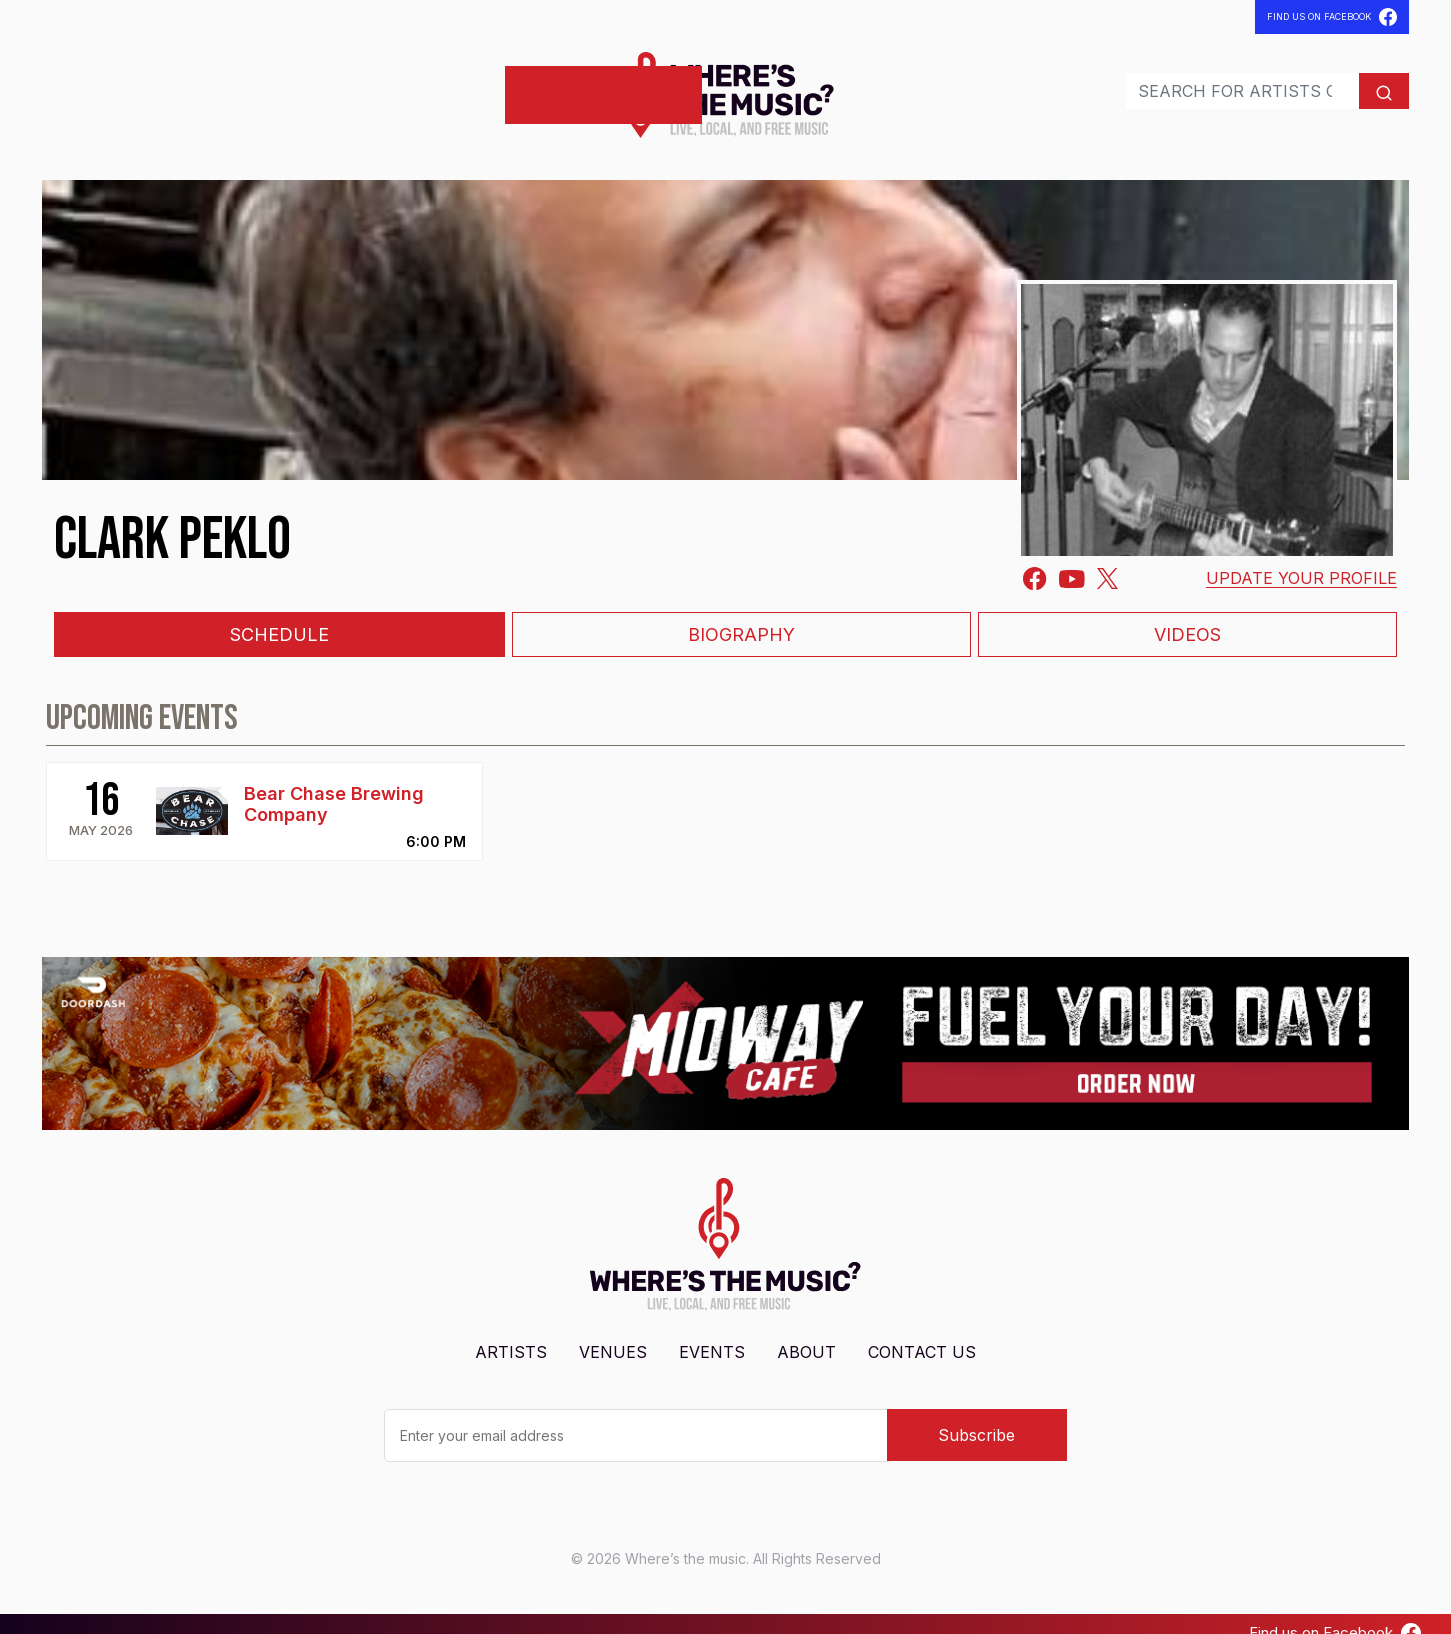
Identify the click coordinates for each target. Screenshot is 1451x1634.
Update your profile (1301, 560)
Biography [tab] (741, 616)
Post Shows (430, 85)
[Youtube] (1072, 559)
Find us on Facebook (1335, 1615)
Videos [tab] (1187, 616)
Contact (319, 85)
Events (236, 85)
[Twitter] (1107, 559)
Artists (82, 85)
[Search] (1200, 82)
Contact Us (922, 1334)
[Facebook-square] (1035, 560)
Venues (161, 85)
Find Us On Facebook (1332, 17)
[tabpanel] (725, 761)
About (806, 1334)
